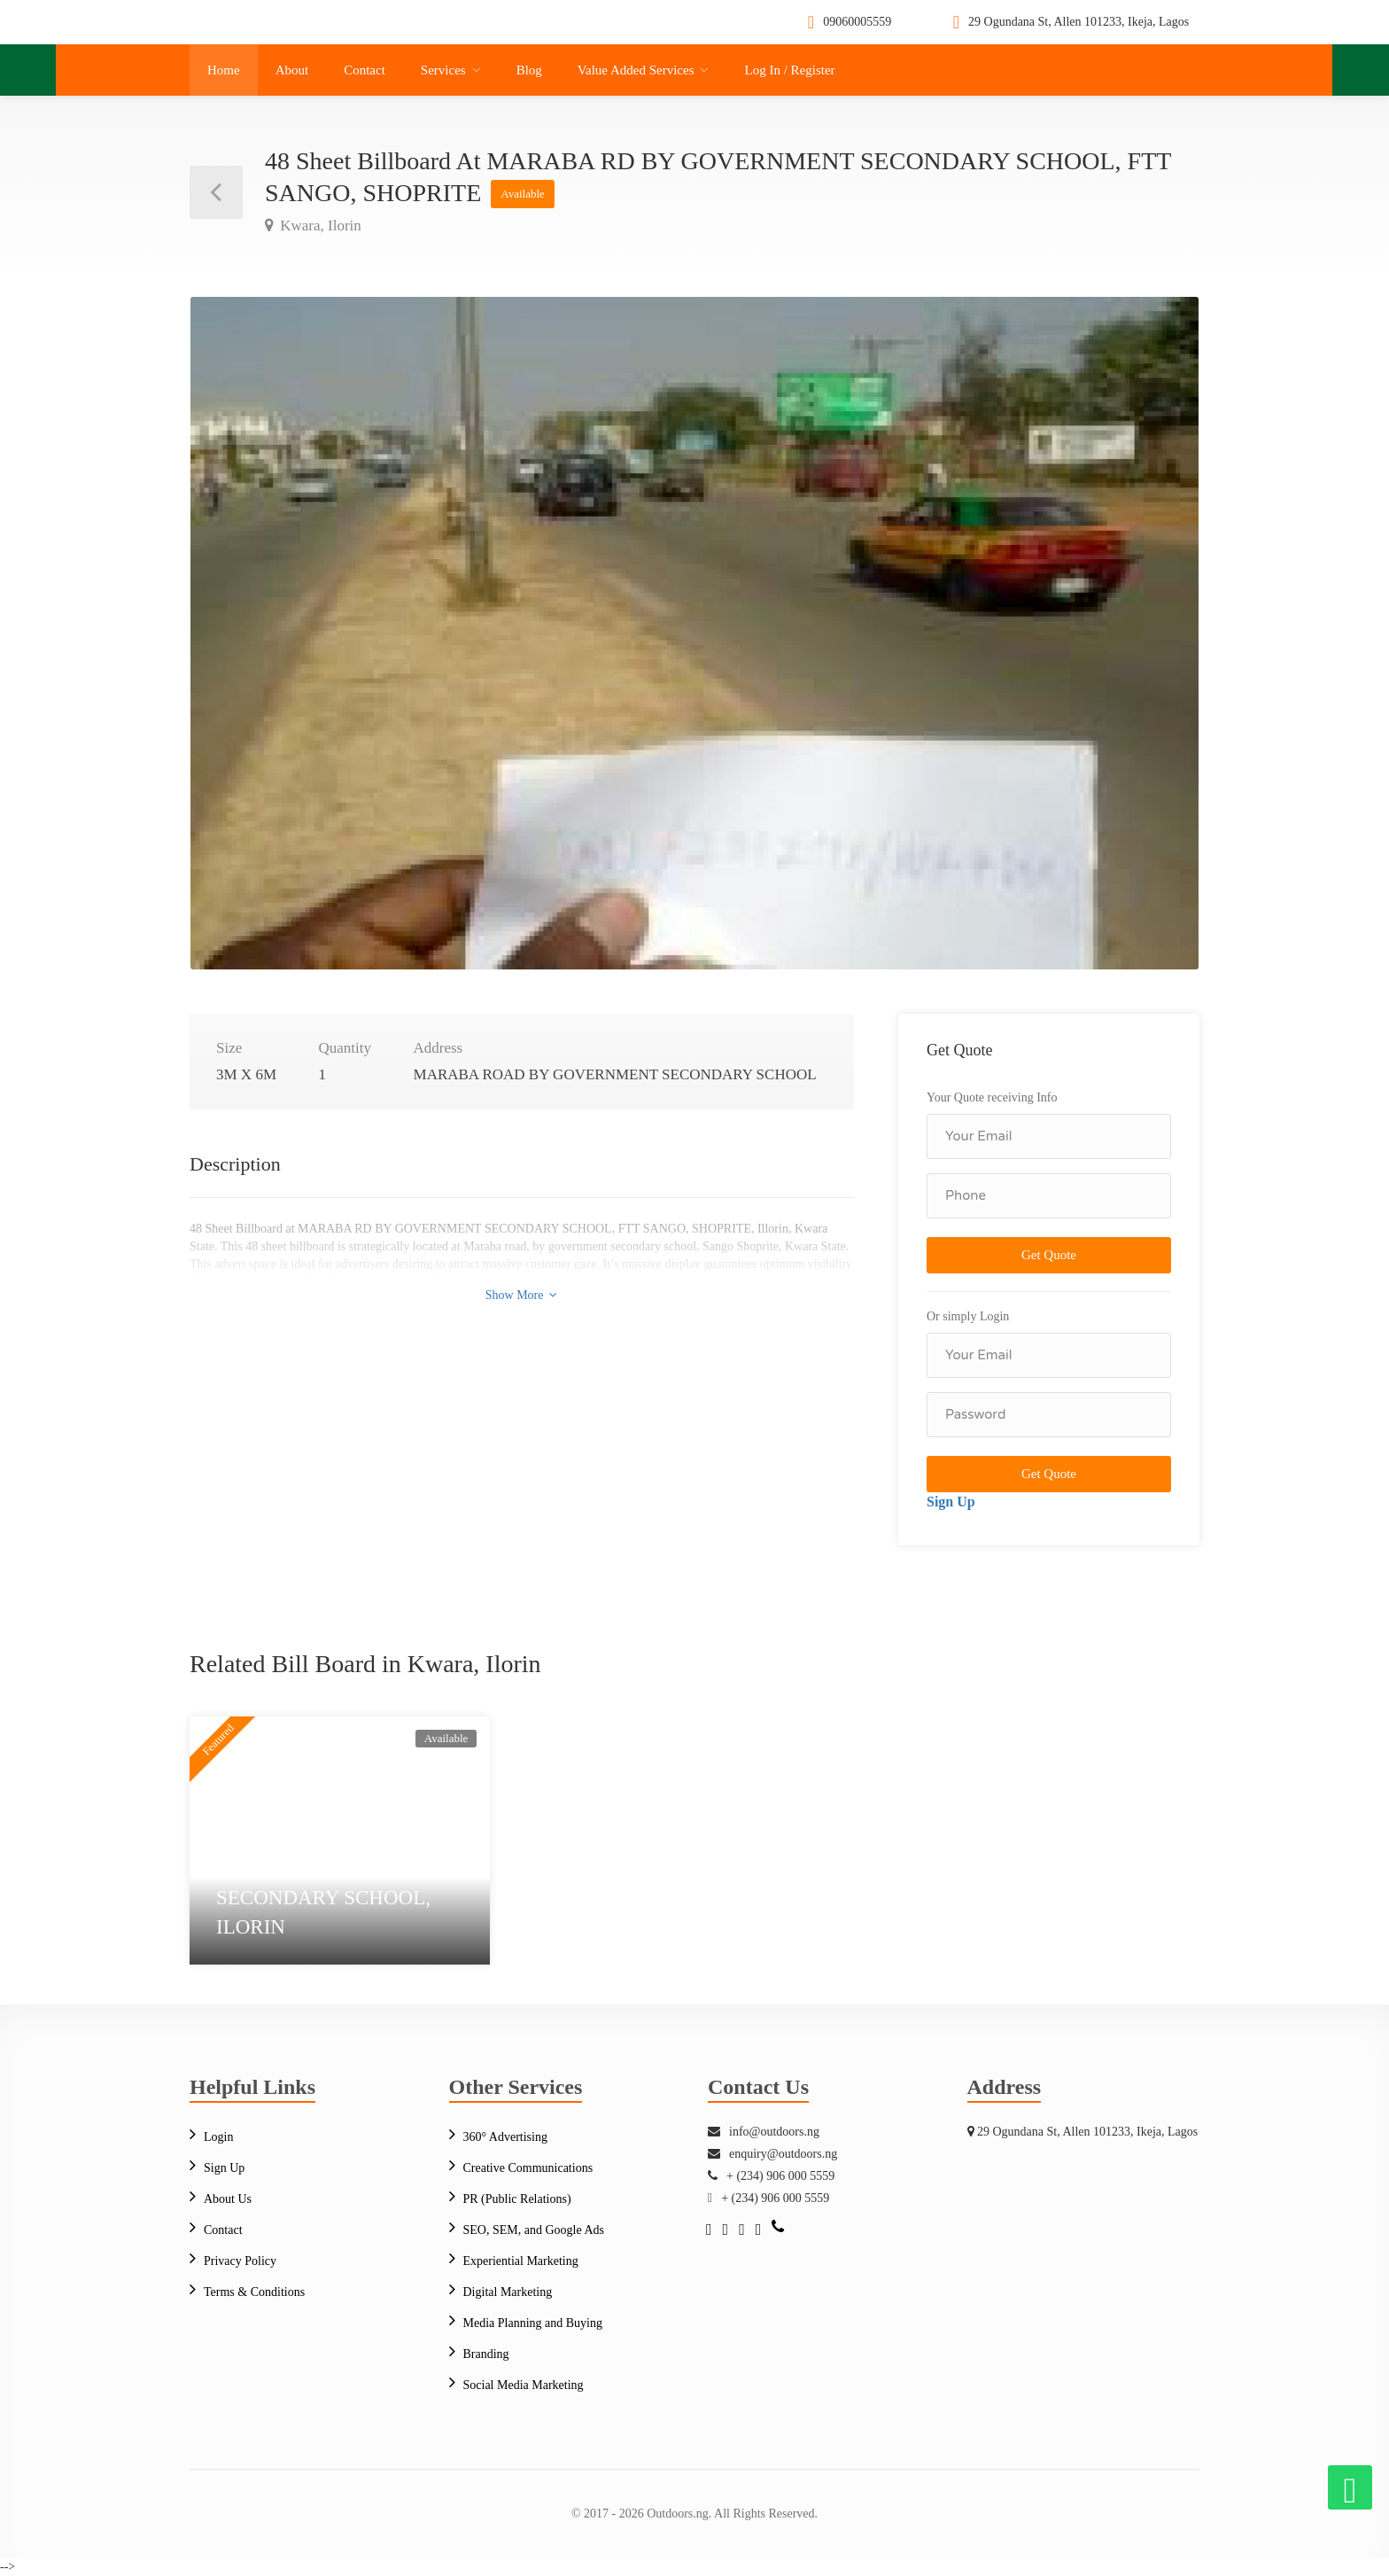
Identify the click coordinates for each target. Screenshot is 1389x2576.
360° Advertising (505, 2137)
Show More (521, 1295)
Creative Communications (528, 2168)
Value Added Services (636, 70)
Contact (364, 70)
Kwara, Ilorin (318, 225)
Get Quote (1048, 1255)
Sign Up (951, 1501)
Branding (486, 2354)
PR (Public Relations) (517, 2199)
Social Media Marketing (523, 2385)
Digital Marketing (508, 2292)
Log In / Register (789, 70)
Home (223, 70)
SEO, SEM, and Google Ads (533, 2230)
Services (443, 70)
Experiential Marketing (520, 2261)
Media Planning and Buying (533, 2323)
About (292, 70)
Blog (529, 70)
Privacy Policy (240, 2261)
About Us (228, 2199)
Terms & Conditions (254, 2292)
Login (218, 2137)
